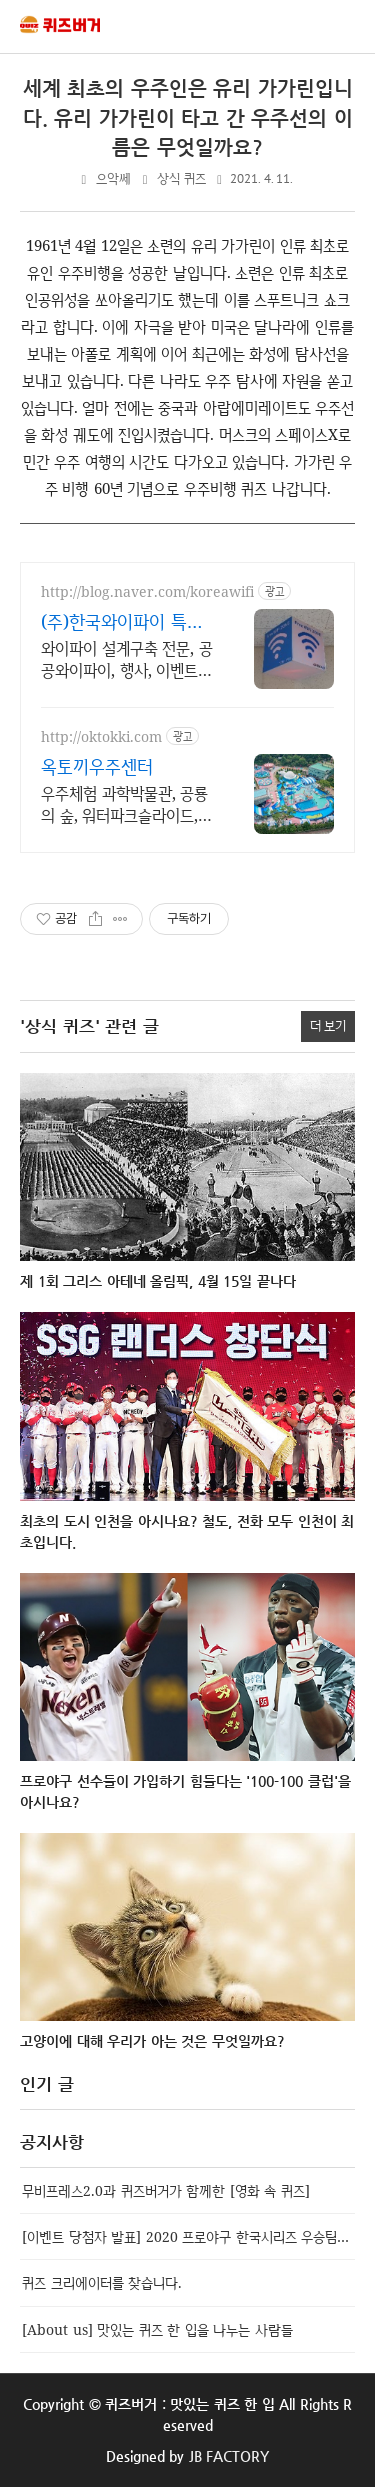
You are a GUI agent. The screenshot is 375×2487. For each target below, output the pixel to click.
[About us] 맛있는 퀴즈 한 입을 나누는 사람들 (157, 2329)
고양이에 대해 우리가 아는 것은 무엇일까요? (152, 2041)
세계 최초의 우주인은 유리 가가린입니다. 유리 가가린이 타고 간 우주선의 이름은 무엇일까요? (188, 118)
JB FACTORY (229, 2456)
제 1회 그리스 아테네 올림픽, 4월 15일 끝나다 (158, 1281)
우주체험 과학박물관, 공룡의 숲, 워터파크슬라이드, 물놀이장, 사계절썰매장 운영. (124, 804)
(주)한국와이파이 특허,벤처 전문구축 (124, 621)
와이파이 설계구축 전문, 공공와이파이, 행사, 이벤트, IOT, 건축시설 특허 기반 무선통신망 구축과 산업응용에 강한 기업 (127, 659)
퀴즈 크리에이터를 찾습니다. (102, 2282)
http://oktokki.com (101, 736)
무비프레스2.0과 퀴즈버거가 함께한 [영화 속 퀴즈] (166, 2190)
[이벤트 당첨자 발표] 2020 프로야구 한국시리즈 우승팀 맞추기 (188, 2236)
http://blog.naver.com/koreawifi (147, 591)
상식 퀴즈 (181, 178)
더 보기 (328, 1025)
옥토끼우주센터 (97, 766)
